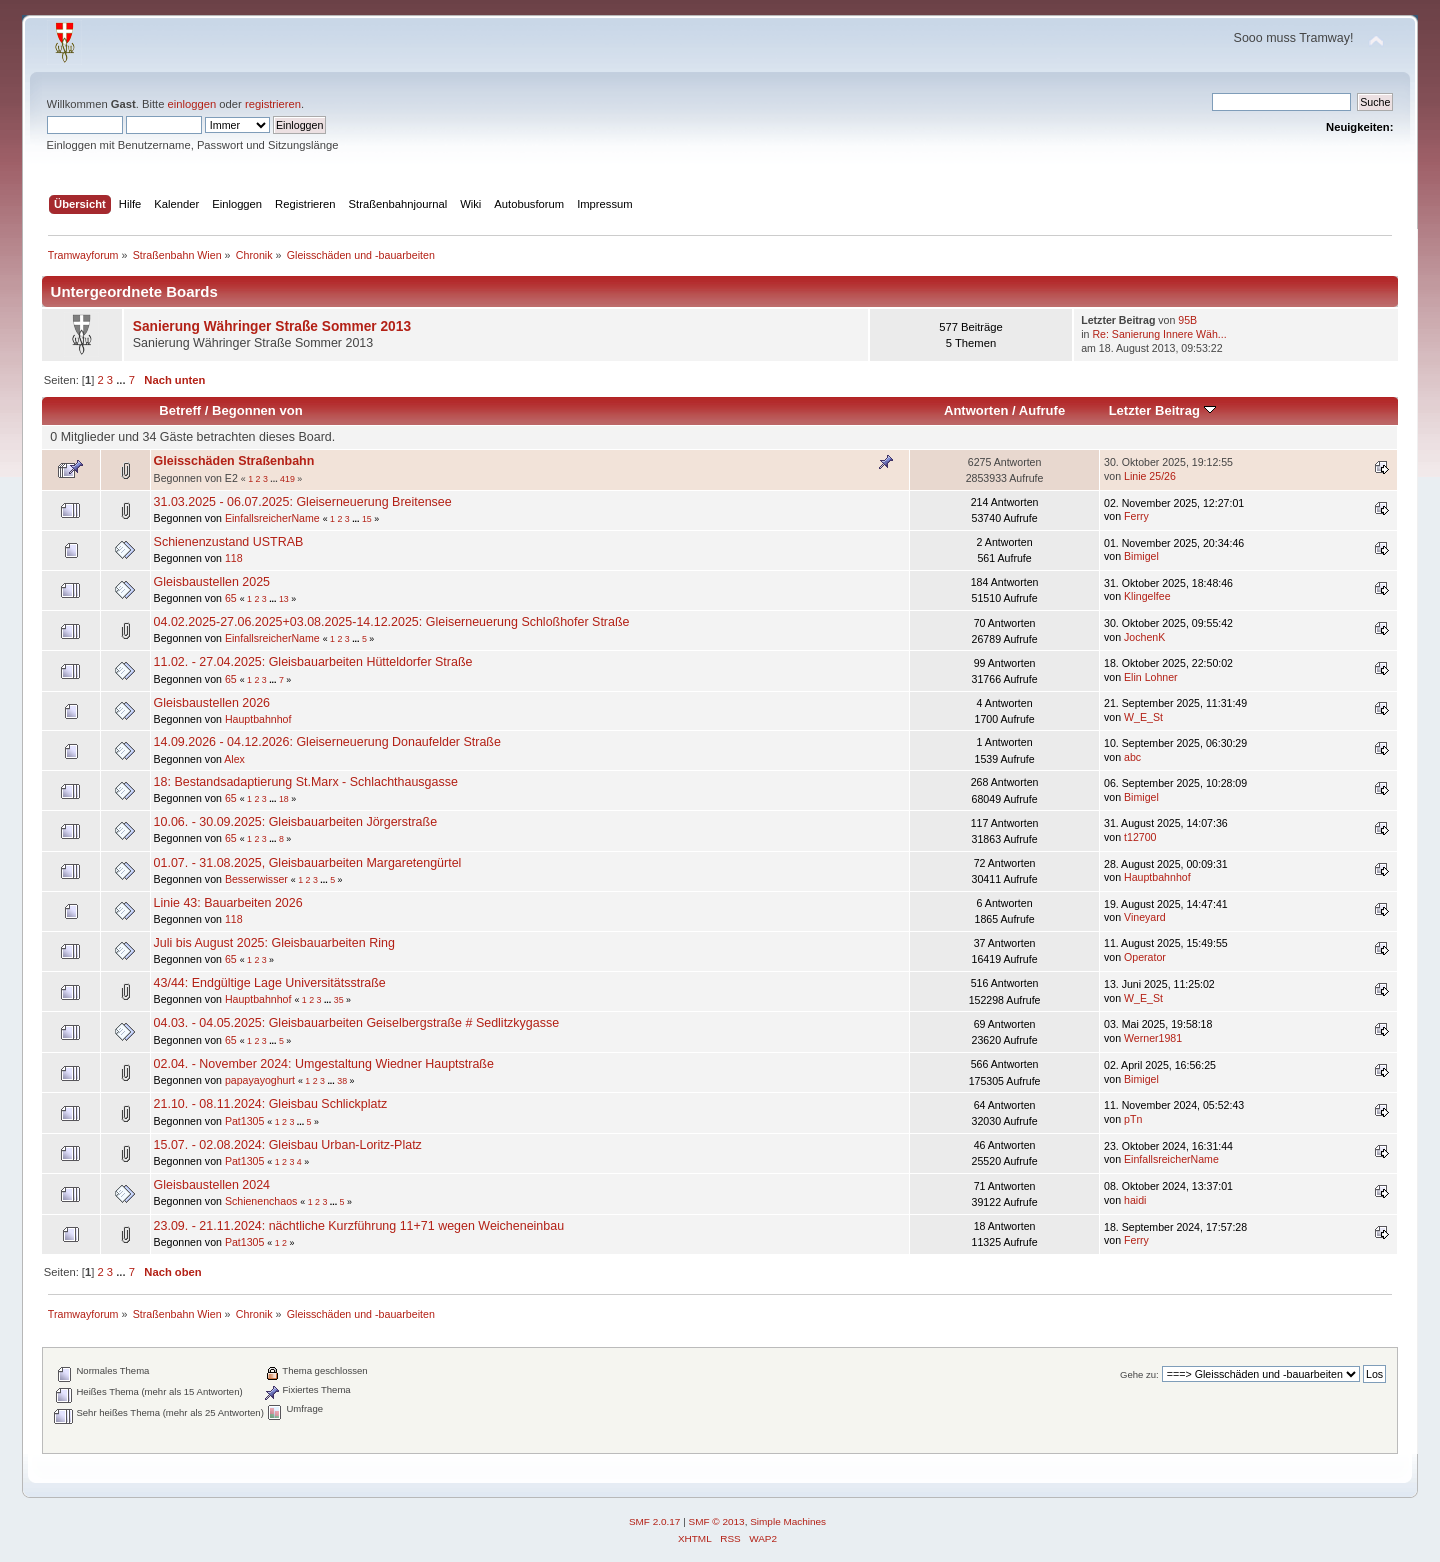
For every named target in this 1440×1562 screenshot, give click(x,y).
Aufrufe (1042, 410)
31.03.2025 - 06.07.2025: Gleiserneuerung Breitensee (303, 502)
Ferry (1136, 516)
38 (342, 1081)
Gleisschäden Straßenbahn (234, 461)
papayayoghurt (260, 1080)
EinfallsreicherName (272, 518)
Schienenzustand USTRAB (229, 542)
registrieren (273, 104)
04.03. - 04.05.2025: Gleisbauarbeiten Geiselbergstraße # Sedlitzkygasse (356, 1023)
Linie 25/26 (1150, 476)
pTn (1133, 1119)
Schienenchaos (261, 1201)
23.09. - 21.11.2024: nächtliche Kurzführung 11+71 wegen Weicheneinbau (359, 1226)
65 (231, 598)
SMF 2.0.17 (655, 1521)
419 (287, 479)
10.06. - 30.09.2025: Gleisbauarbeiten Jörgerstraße (296, 822)
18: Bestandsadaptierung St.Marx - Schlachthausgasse (306, 782)
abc (1132, 757)
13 (284, 599)
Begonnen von (257, 410)
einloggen (192, 104)
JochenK (1144, 637)
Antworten (976, 410)
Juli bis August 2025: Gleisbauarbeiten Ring (274, 943)
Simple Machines (788, 1521)
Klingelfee (1147, 596)
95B (1187, 320)
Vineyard (1145, 917)
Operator (1145, 957)
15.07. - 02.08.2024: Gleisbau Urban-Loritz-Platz (288, 1145)
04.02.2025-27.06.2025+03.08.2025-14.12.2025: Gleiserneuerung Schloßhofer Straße (392, 622)
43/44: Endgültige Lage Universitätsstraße (270, 983)
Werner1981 (1153, 1038)
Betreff (180, 410)
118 (234, 558)
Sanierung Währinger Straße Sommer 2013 (272, 326)
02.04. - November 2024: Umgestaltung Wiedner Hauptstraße (324, 1064)
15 (367, 519)
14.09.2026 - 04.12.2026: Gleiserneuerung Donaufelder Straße (327, 742)
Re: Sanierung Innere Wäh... (1159, 334)
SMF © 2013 (717, 1521)
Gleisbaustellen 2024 (212, 1185)
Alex (234, 759)
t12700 (1140, 837)
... (122, 380)
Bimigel (1141, 556)
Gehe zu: (1139, 1374)
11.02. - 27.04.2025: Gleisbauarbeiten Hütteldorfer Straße (313, 662)
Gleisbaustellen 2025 (212, 582)
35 (339, 1000)
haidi (1135, 1200)
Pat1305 (244, 1121)
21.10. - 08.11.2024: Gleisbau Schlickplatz (271, 1104)
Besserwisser (256, 879)
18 (284, 799)
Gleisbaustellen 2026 (212, 703)
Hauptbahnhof (258, 719)
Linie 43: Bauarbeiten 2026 (228, 903)
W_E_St (1143, 717)
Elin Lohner (1151, 677)
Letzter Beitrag (1162, 410)
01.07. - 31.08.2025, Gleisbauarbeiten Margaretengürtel (308, 863)
